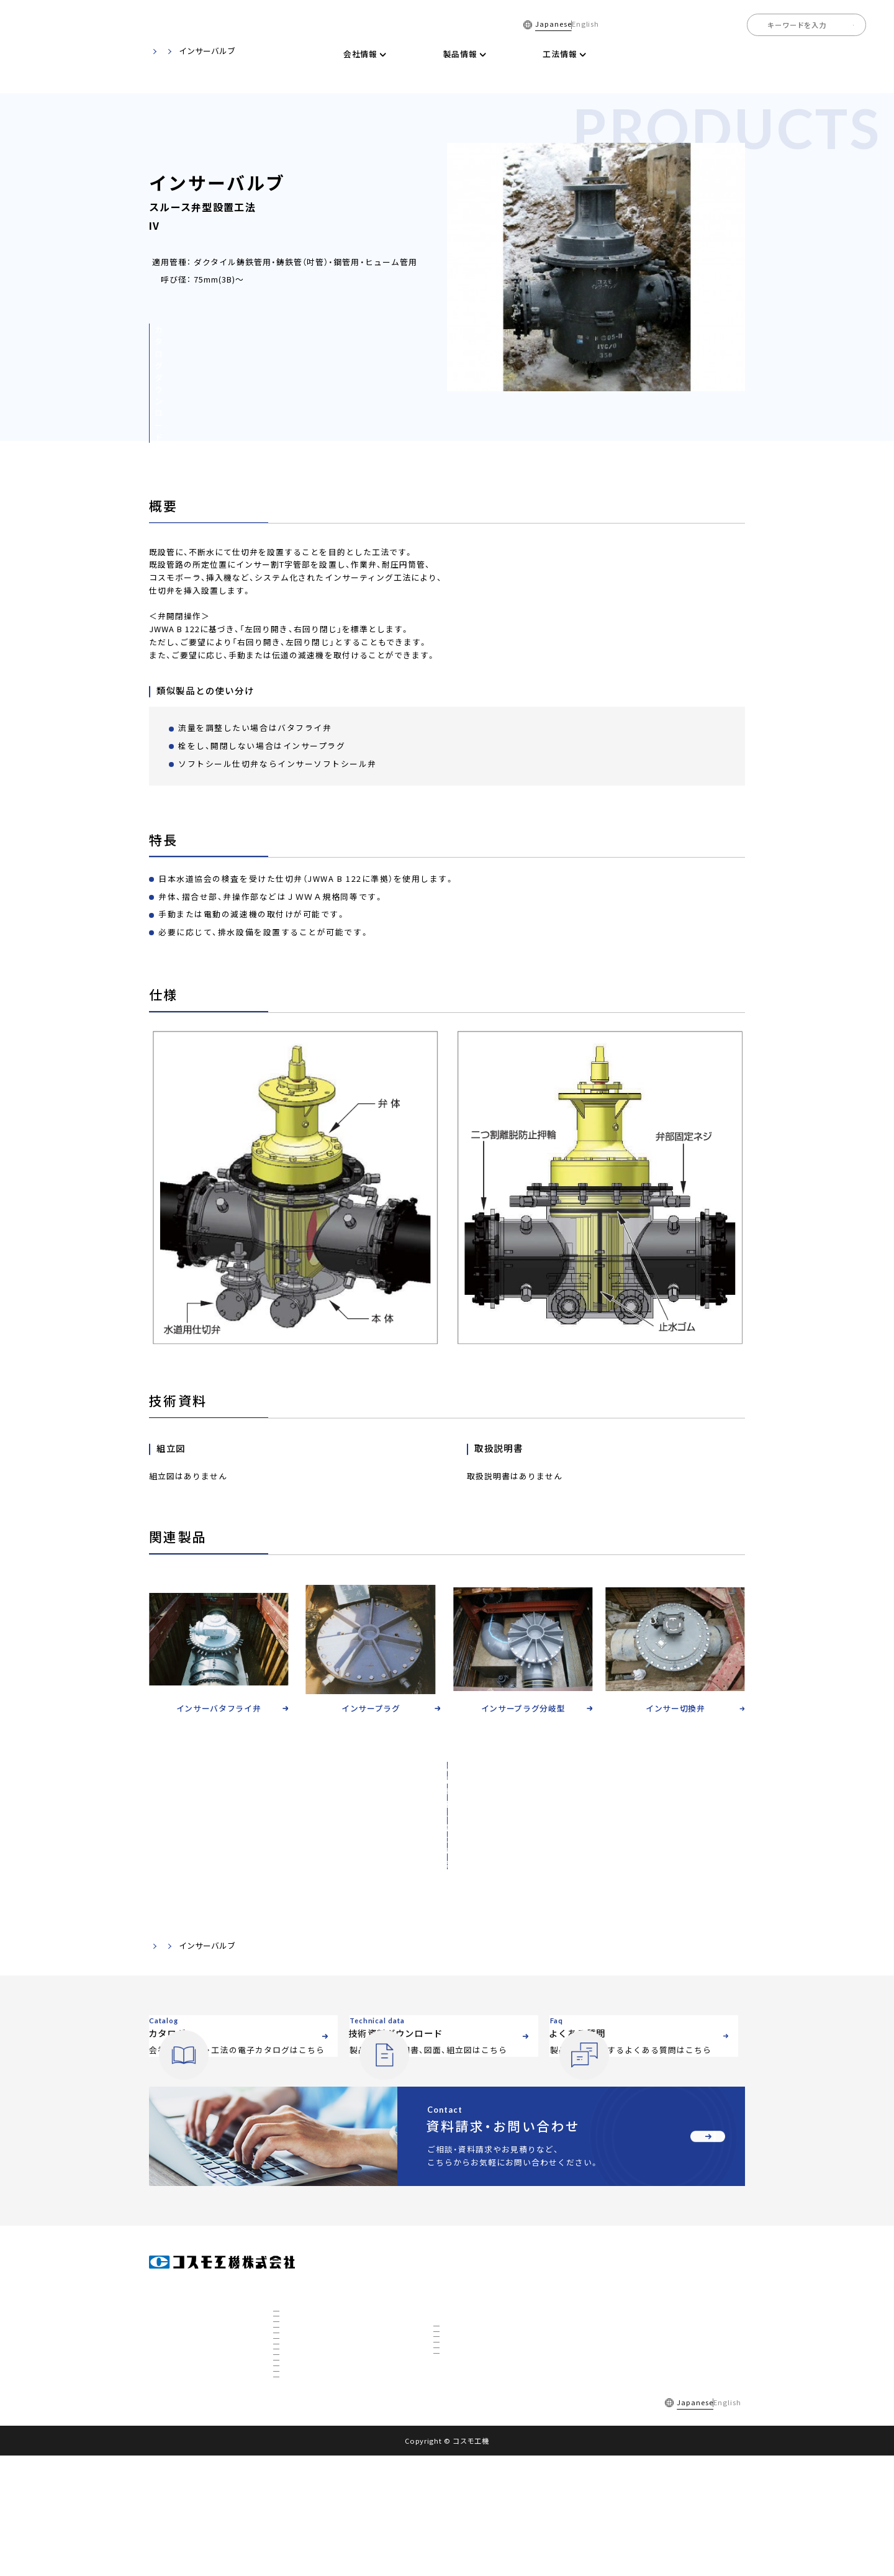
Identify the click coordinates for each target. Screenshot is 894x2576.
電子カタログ (540, 54)
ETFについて (301, 2485)
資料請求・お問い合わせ (637, 2345)
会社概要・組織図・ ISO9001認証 (330, 2284)
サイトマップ (424, 2522)
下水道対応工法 (466, 2395)
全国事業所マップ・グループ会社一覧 (338, 2334)
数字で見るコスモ (309, 2368)
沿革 (289, 2318)
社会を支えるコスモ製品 (319, 2401)
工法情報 (449, 2289)
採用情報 (849, 54)
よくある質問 (712, 54)
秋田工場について (309, 2435)
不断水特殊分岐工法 (472, 2345)
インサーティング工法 (476, 2328)
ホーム (300, 54)
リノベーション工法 (472, 2362)
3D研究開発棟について (317, 2452)
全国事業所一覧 (785, 54)
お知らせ (611, 2317)
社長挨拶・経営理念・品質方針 (326, 2301)
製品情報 (449, 2261)
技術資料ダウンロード (626, 54)
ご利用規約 (288, 2522)
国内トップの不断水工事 (319, 2418)
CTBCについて (304, 2469)
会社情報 (289, 2261)
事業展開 (295, 2385)
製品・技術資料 (214, 1868)
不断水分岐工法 (466, 2311)
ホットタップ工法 (469, 2378)
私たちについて (306, 2351)
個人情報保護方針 (354, 2522)
